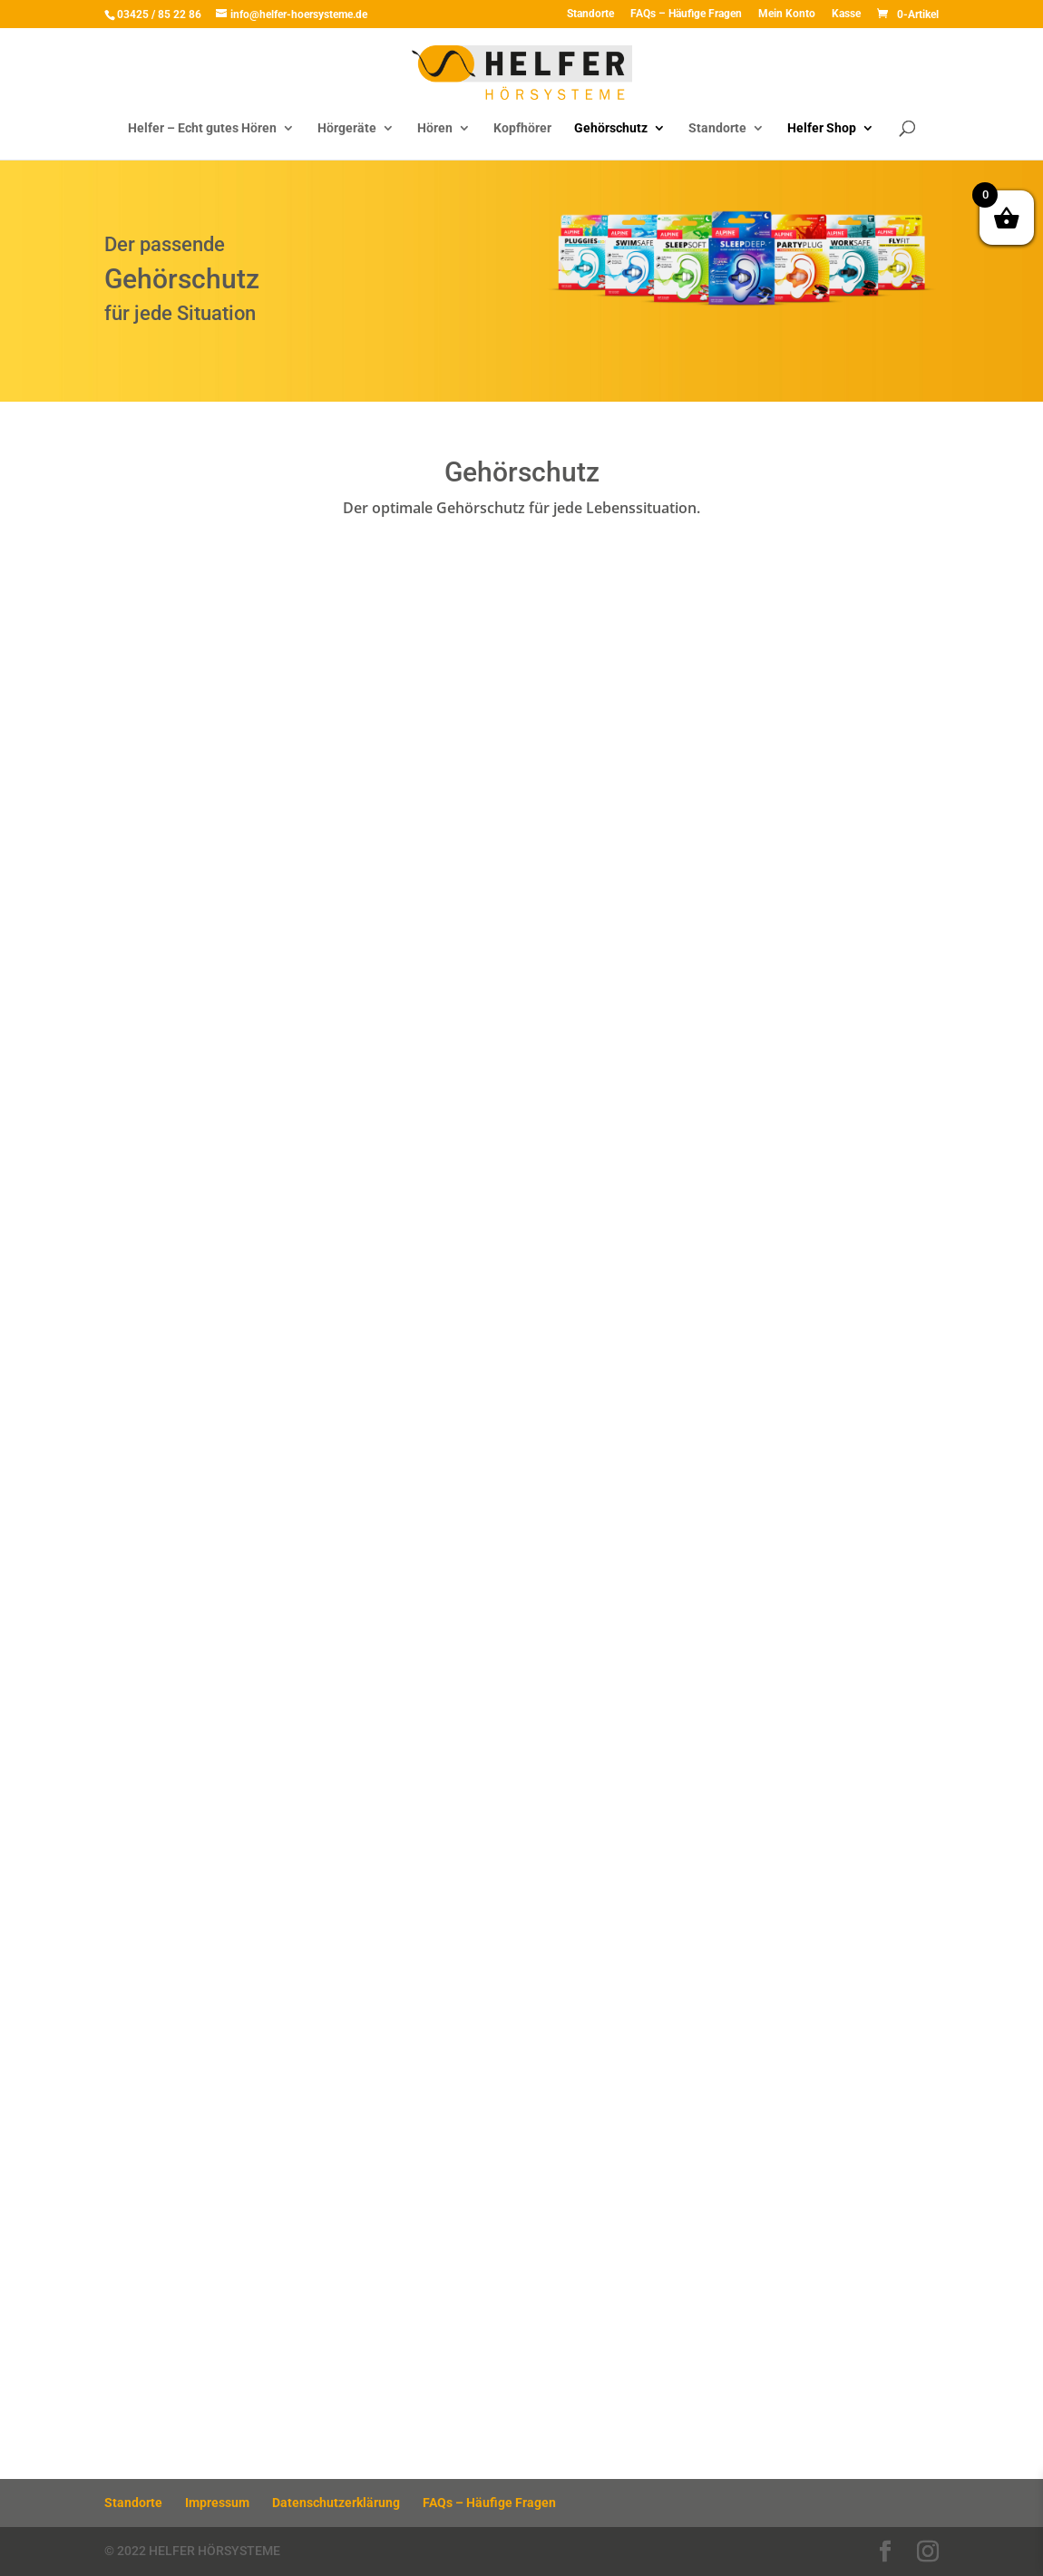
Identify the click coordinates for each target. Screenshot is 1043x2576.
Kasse (846, 14)
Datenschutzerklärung (336, 2502)
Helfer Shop (821, 128)
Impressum (217, 2502)
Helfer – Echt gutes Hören (202, 128)
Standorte (590, 14)
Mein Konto (786, 14)
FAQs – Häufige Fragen (686, 14)
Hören (435, 128)
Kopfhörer (522, 128)
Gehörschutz (611, 128)
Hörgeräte (346, 128)
